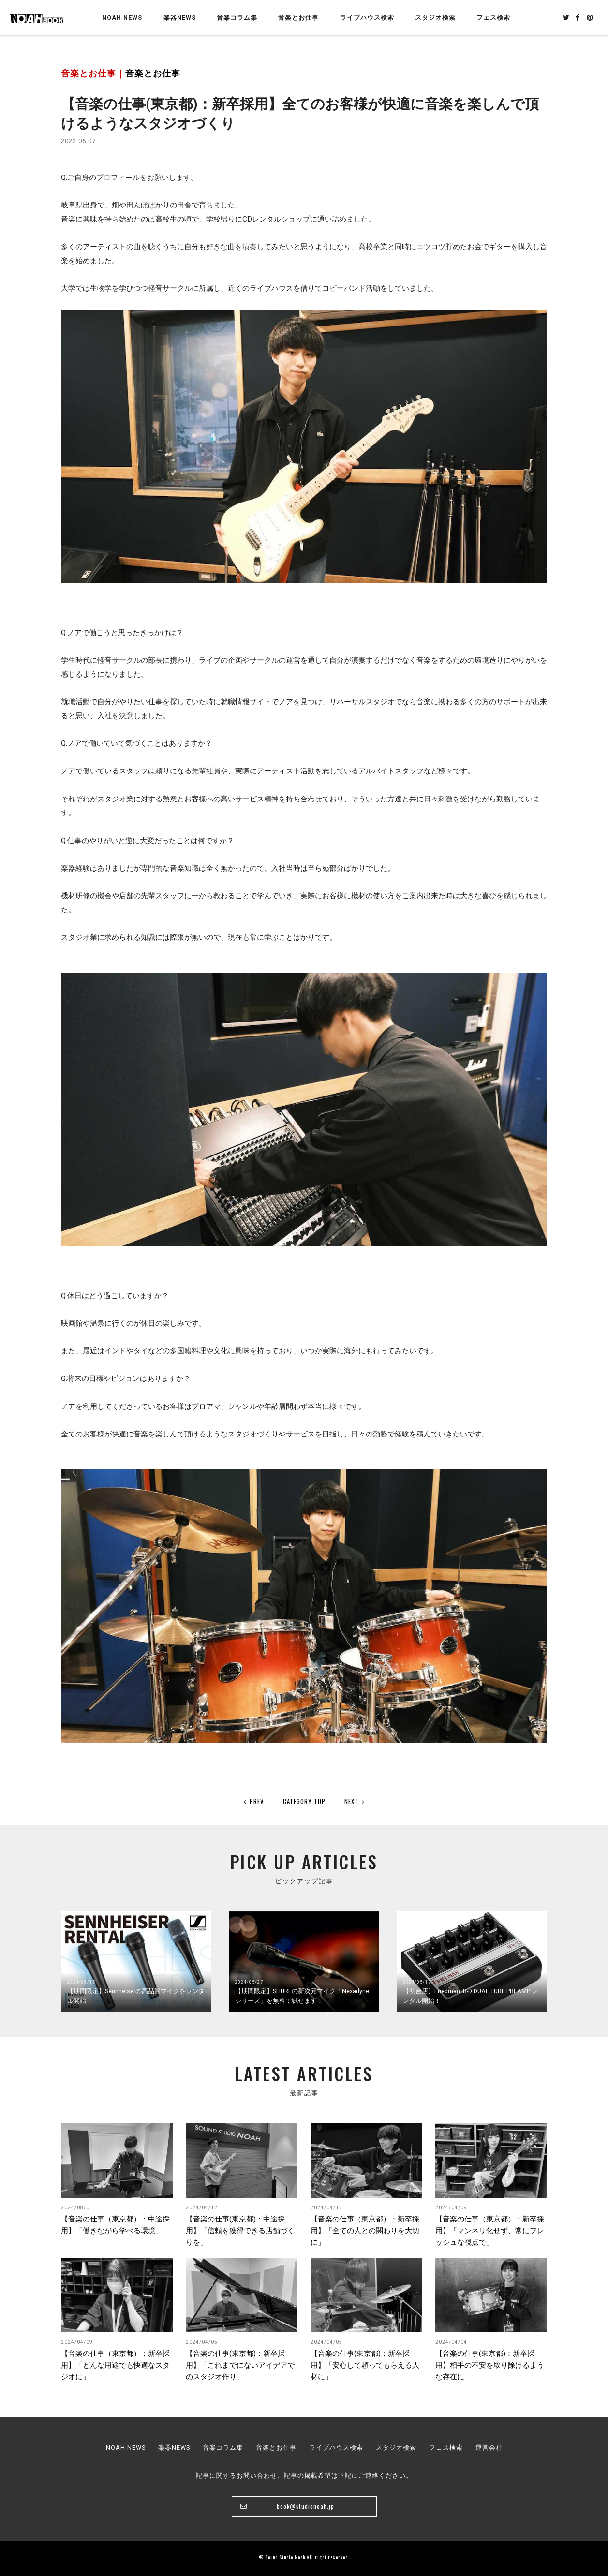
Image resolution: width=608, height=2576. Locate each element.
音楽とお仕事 (152, 73)
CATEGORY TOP (304, 1801)
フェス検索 (446, 2447)
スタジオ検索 (396, 2447)
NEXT (354, 1801)
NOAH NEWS (122, 17)
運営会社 (489, 2447)
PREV (254, 1801)
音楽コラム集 (237, 17)
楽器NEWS (179, 17)
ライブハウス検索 (336, 2447)
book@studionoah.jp (305, 2506)
